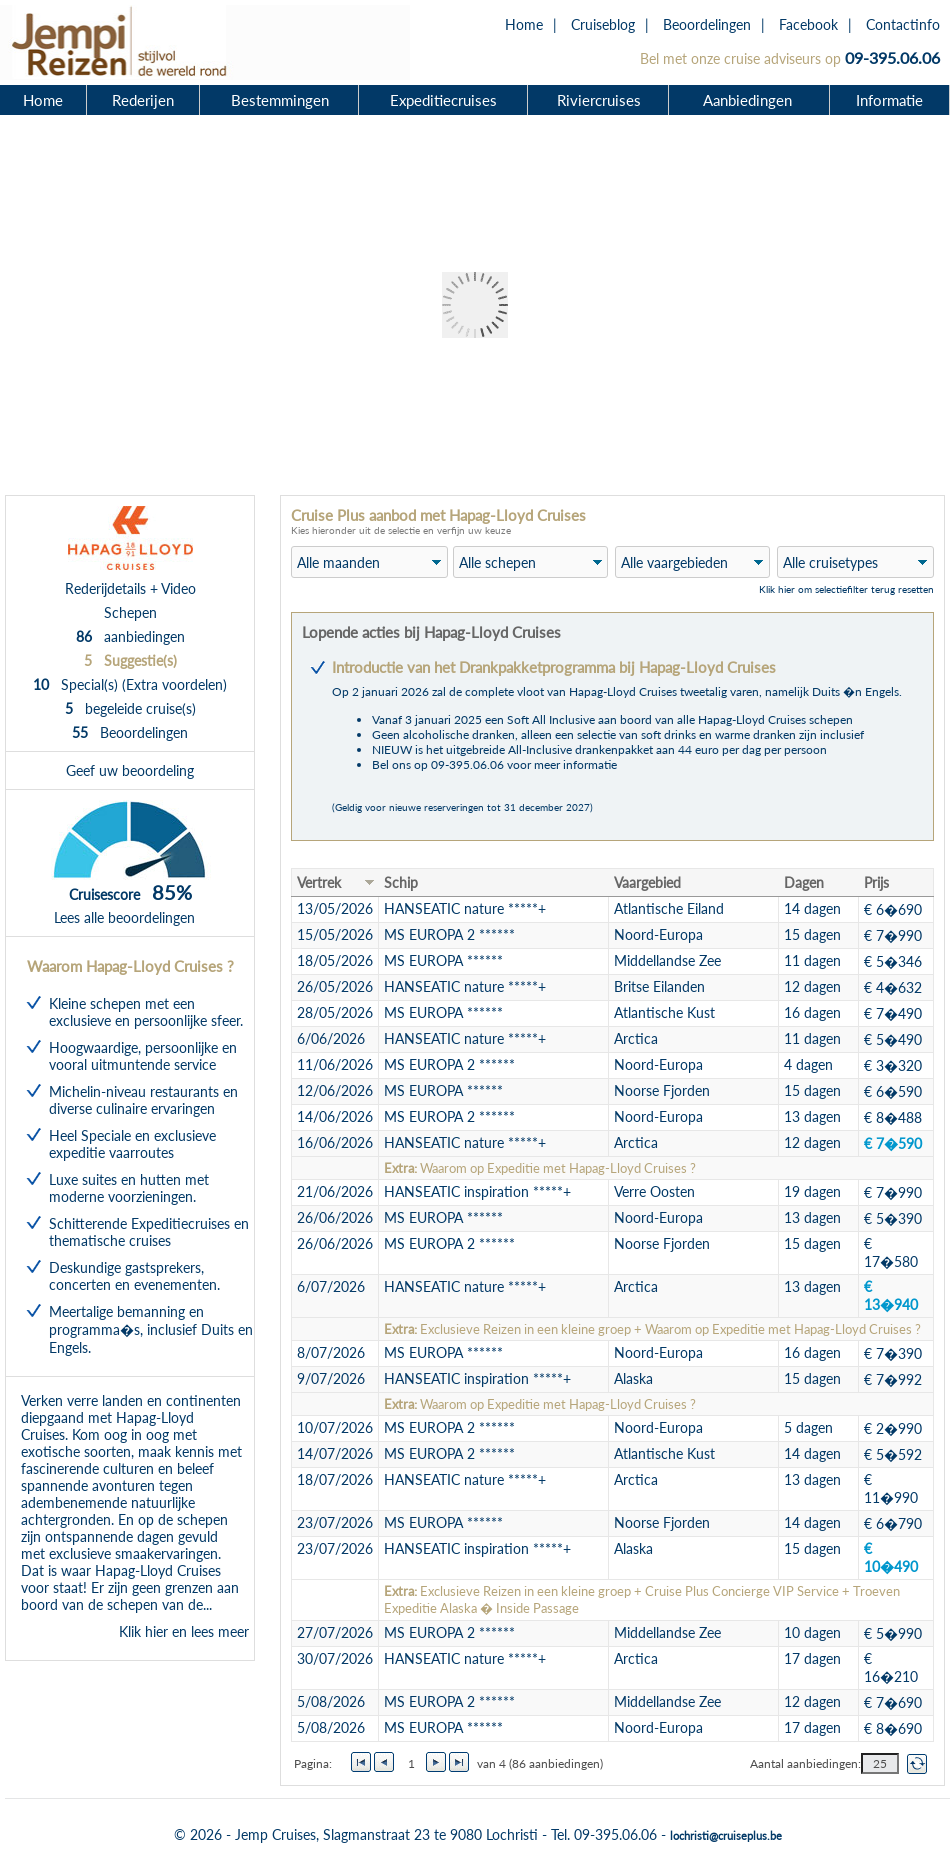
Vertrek (319, 882)
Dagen (804, 882)
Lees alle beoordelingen (124, 917)
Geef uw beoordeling (130, 770)
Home (524, 24)
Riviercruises (599, 100)
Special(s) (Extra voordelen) (130, 684)
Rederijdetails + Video (130, 588)
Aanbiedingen (750, 100)
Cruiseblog (603, 24)
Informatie (889, 100)
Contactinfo (903, 24)
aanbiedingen (130, 636)
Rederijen (143, 100)
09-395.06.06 (892, 57)
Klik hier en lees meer (184, 1631)
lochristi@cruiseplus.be (726, 1835)
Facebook (808, 24)
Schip (401, 882)
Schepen (130, 612)
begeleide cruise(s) (130, 708)
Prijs (876, 882)
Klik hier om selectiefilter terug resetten (846, 589)
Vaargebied (647, 882)
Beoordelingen (707, 24)
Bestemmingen (280, 100)
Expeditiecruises (443, 100)
